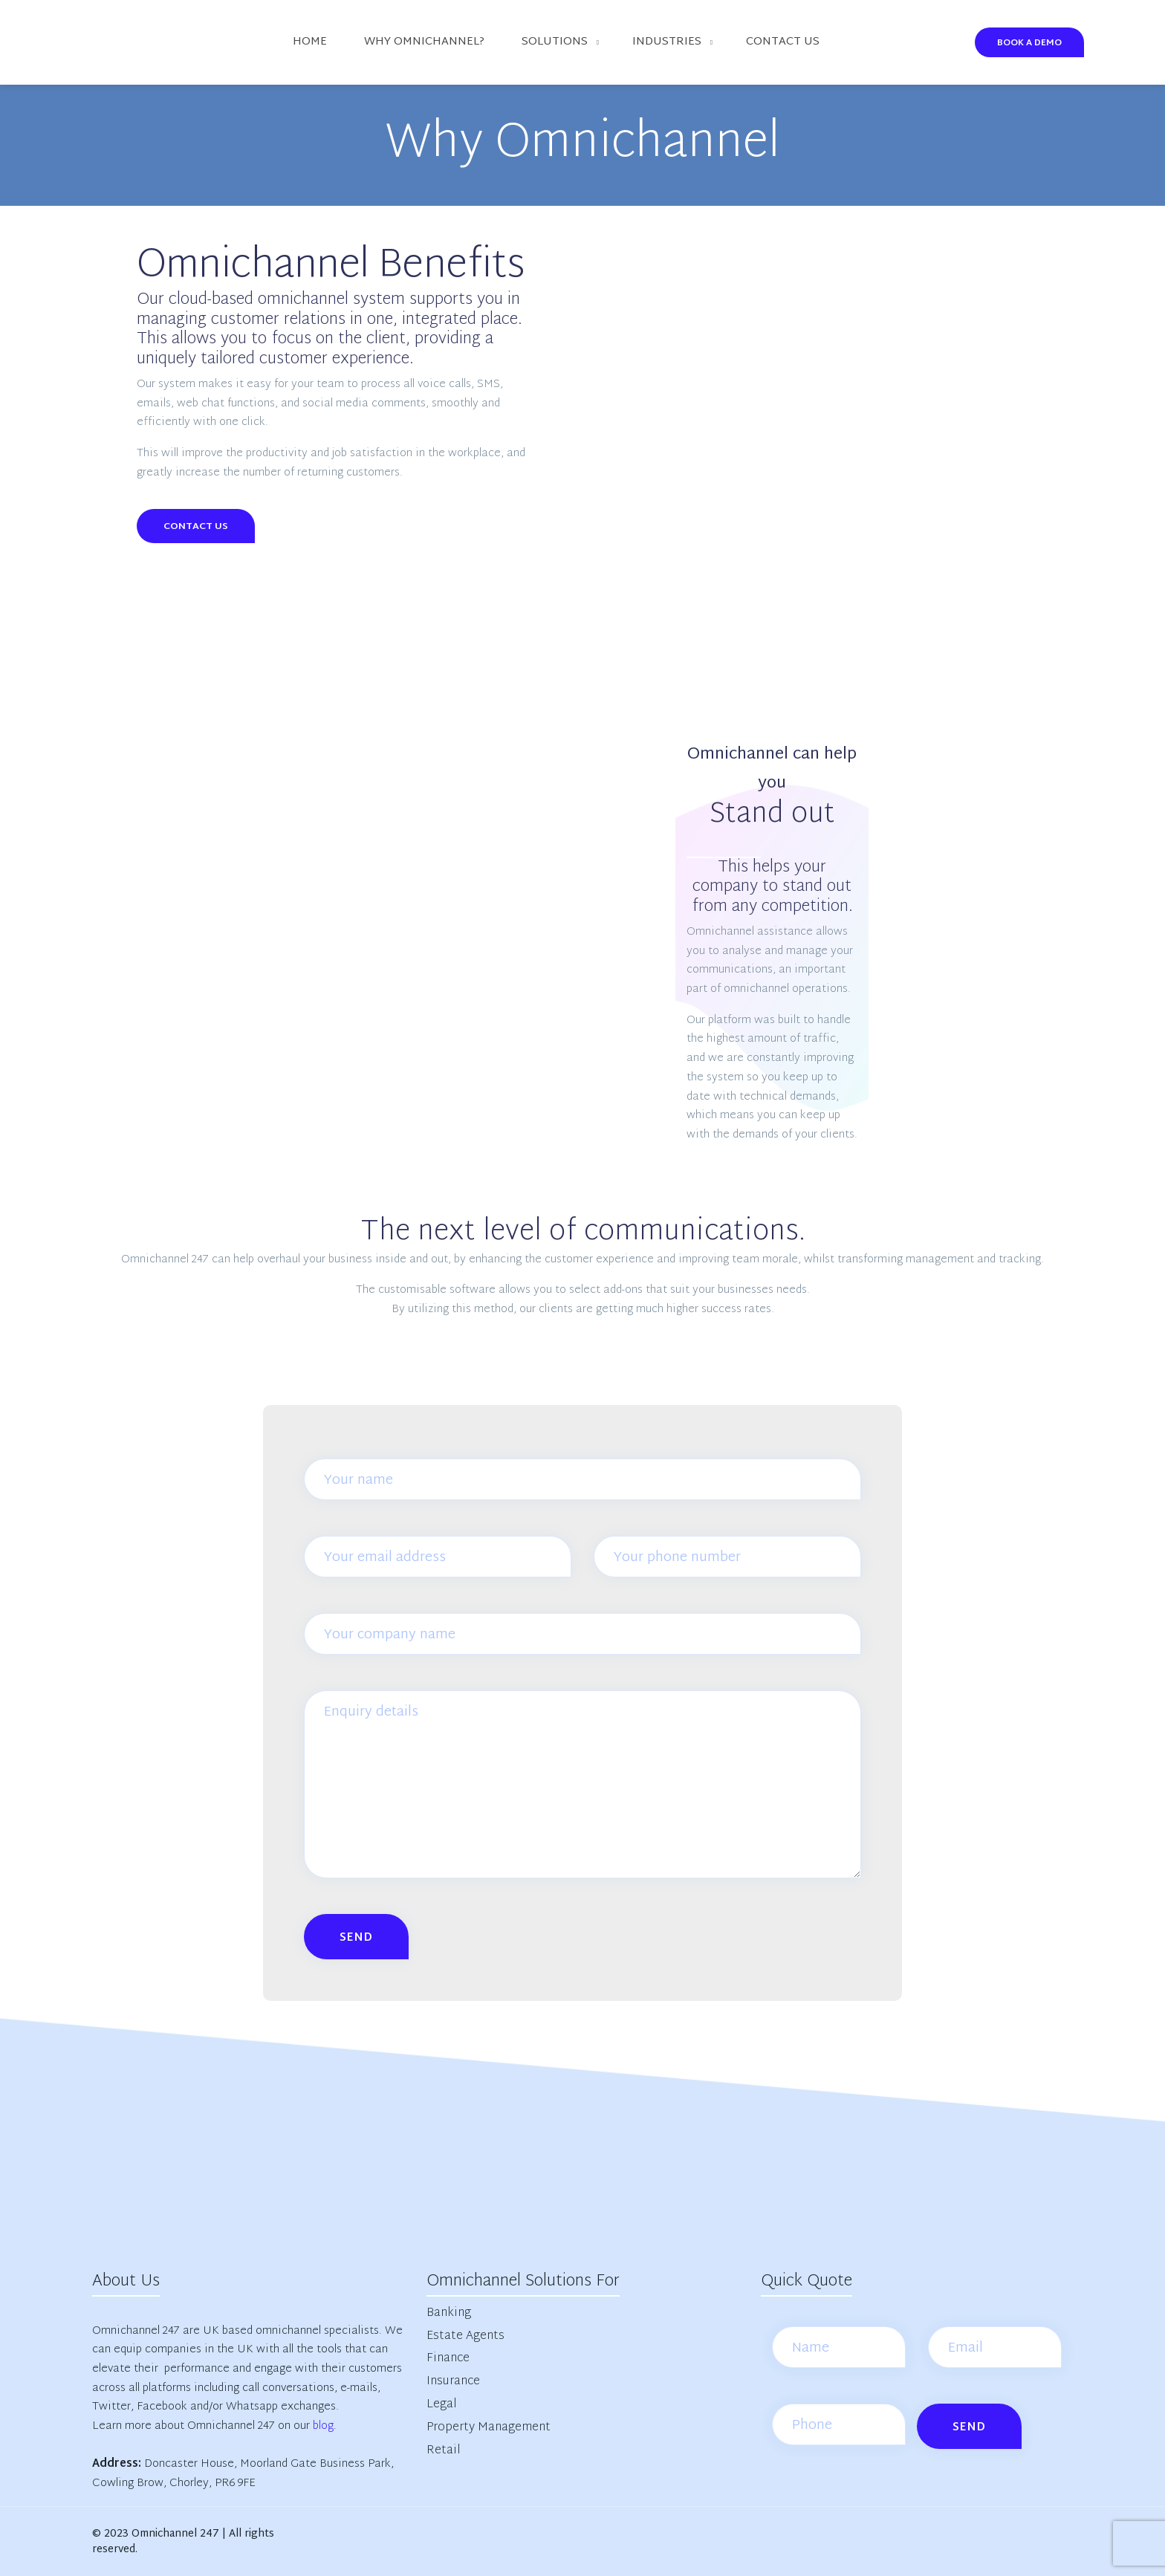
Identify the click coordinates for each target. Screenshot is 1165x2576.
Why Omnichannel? (424, 42)
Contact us (783, 42)
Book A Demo (1029, 43)
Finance (448, 2358)
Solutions (555, 42)
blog (323, 2426)
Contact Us (195, 527)
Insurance (453, 2381)
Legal (441, 2405)
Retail (443, 2451)
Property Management (488, 2428)
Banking (448, 2313)
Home (310, 42)
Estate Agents (465, 2336)
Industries (666, 42)
